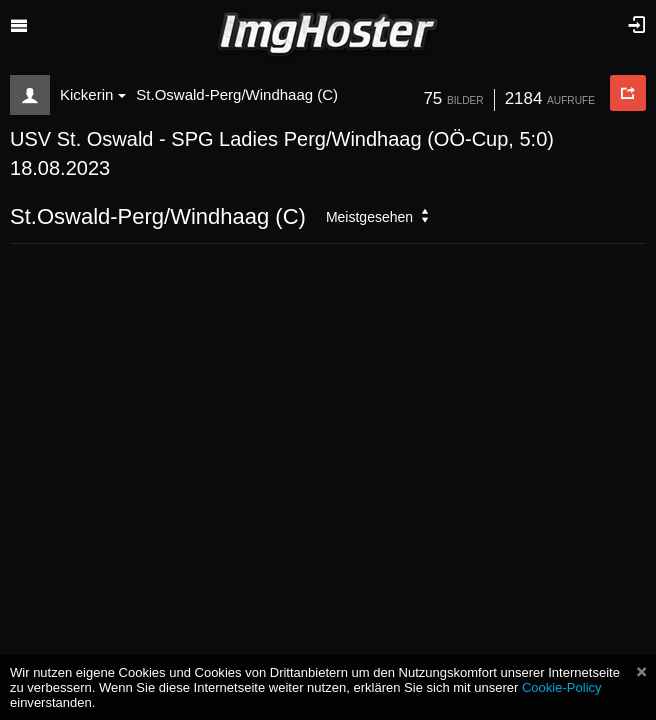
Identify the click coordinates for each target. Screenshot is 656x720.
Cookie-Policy (562, 687)
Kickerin (93, 94)
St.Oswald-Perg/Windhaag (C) (237, 94)
